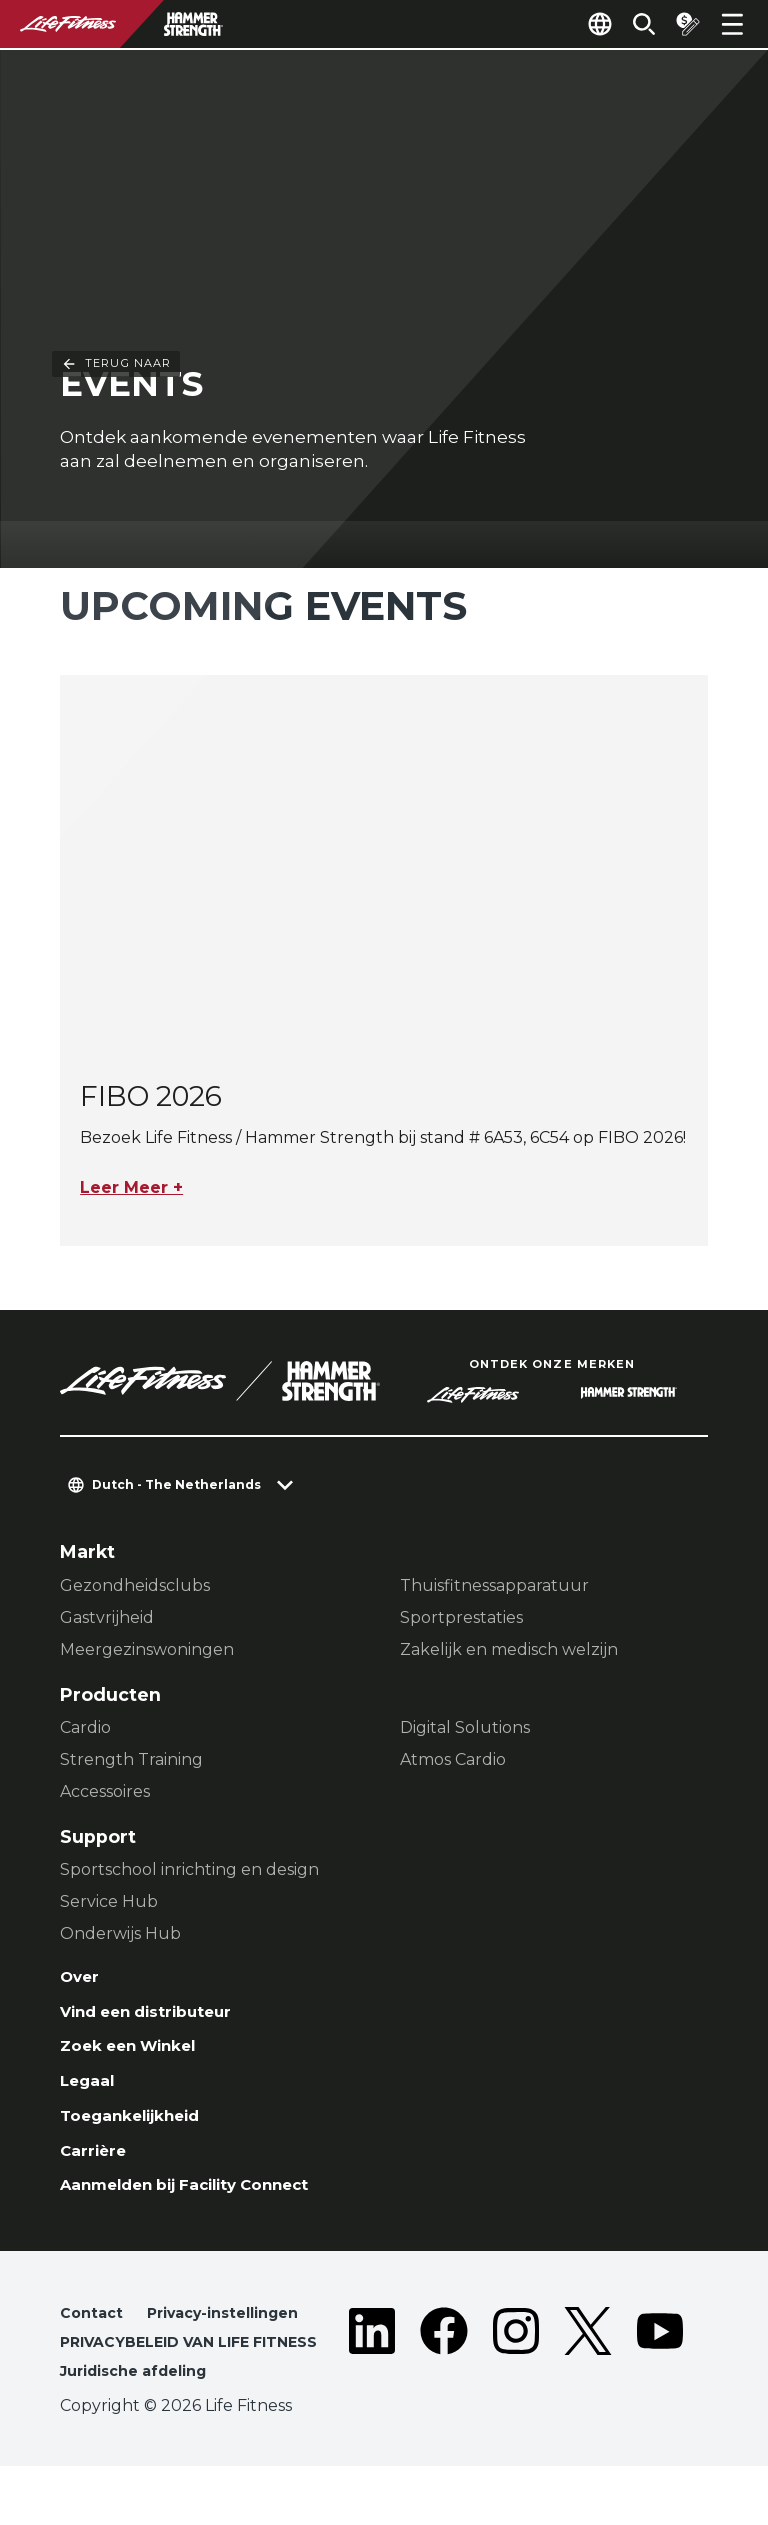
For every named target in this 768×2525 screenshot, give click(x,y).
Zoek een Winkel (140, 2057)
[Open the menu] (732, 24)
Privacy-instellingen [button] (237, 2341)
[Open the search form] (628, 24)
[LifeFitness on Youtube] (660, 2389)
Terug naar (116, 57)
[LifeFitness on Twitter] (588, 2389)
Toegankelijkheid (141, 2134)
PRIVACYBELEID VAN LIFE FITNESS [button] (165, 2385)
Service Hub (109, 1904)
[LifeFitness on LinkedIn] (372, 2389)
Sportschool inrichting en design (189, 1872)
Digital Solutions (465, 1730)
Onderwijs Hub (120, 1936)
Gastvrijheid (107, 1619)
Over (83, 1981)
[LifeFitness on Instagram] (516, 2389)
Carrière (98, 2172)
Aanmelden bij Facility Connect (207, 2210)
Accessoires (105, 1794)
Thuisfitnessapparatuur (494, 1587)
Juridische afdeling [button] (143, 2428)
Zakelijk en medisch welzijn (509, 1651)
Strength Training (131, 1762)
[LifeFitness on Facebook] (444, 2389)
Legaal (91, 2095)
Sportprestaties (461, 1619)
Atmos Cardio (453, 1762)
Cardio (85, 1730)
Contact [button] (94, 2341)
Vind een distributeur (161, 2019)
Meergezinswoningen (147, 1651)
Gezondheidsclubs (135, 1587)
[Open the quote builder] (680, 24)
